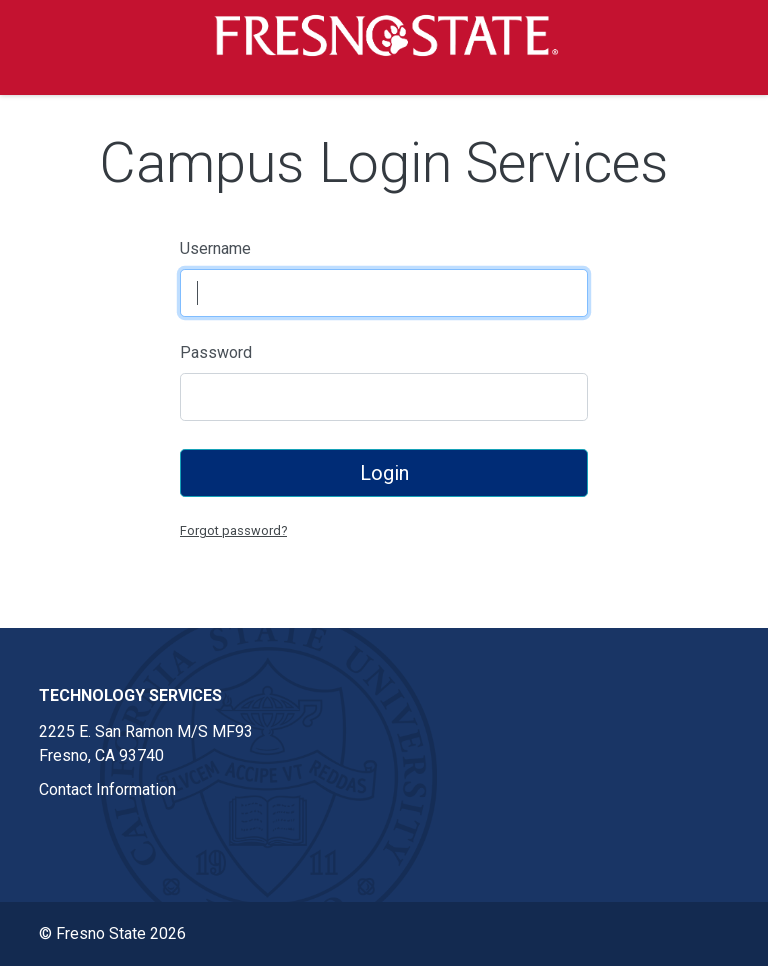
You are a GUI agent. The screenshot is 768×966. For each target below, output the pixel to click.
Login (384, 473)
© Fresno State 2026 (112, 933)
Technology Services (130, 695)
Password (216, 352)
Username (215, 248)
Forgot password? (233, 530)
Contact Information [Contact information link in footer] (107, 789)
